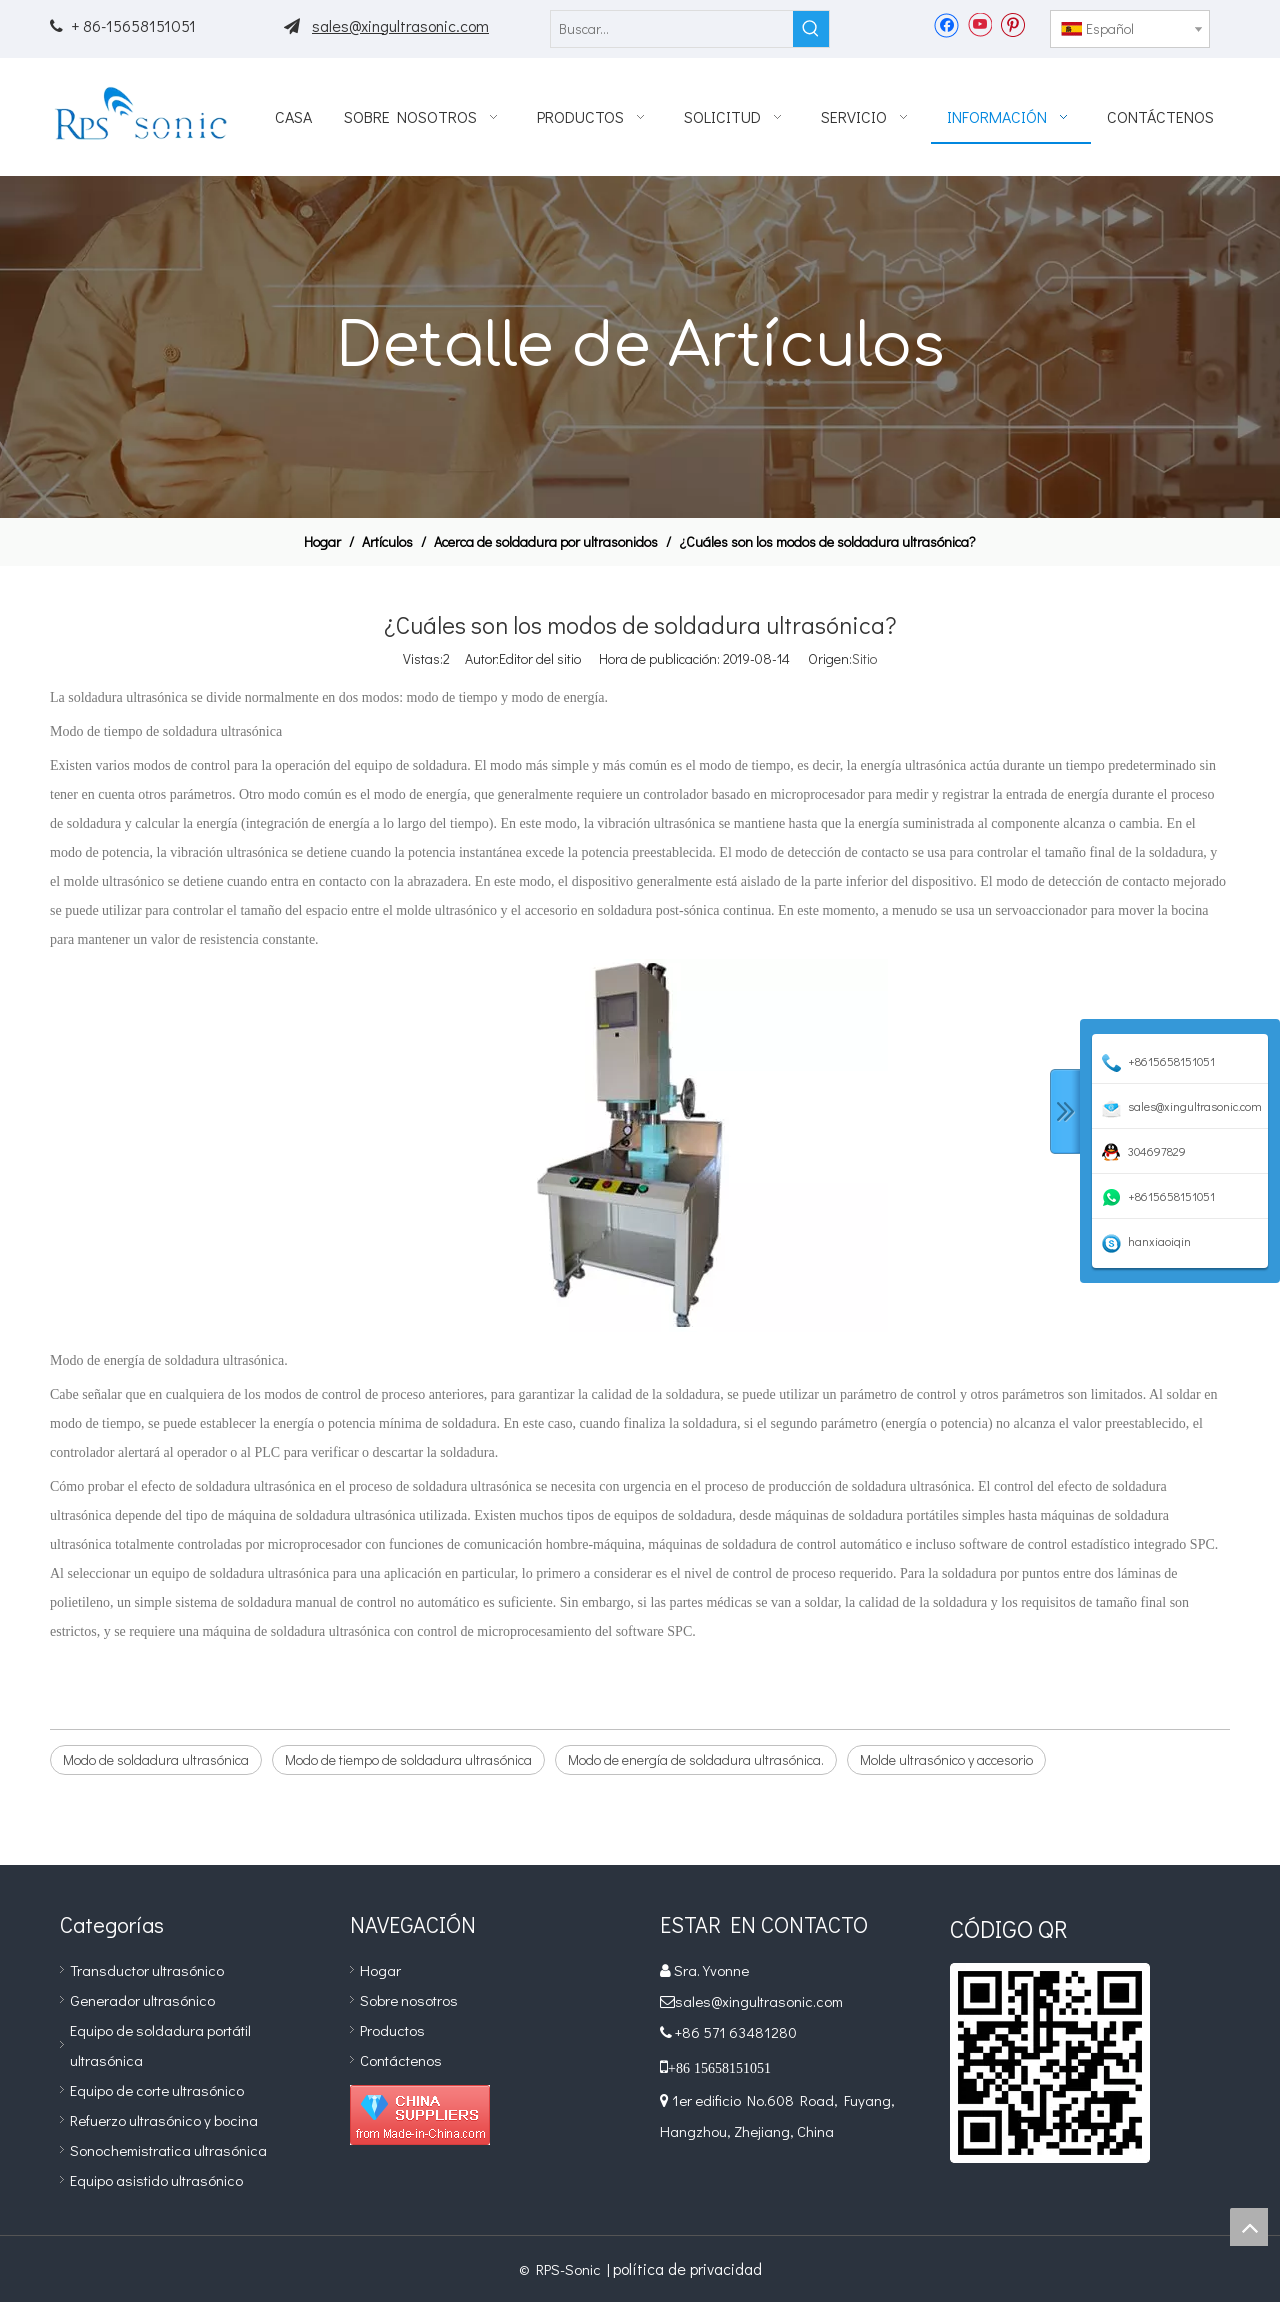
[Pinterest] (1012, 24)
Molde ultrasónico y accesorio (946, 1759)
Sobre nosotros (409, 2000)
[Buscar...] (672, 29)
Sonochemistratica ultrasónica (168, 2150)
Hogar (380, 1970)
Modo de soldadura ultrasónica (156, 1759)
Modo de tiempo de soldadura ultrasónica (408, 1759)
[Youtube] (979, 24)
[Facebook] (946, 24)
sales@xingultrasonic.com (400, 25)
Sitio (864, 658)
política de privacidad (687, 2268)
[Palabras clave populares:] (811, 29)
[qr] (1050, 2063)
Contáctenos (401, 2060)
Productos (392, 2030)
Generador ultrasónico (142, 2000)
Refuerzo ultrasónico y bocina (164, 2120)
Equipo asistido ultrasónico (156, 2180)
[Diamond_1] (420, 2115)
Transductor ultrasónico (147, 1970)
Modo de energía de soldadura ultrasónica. (696, 1759)
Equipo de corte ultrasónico (157, 2090)
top (1249, 2227)
